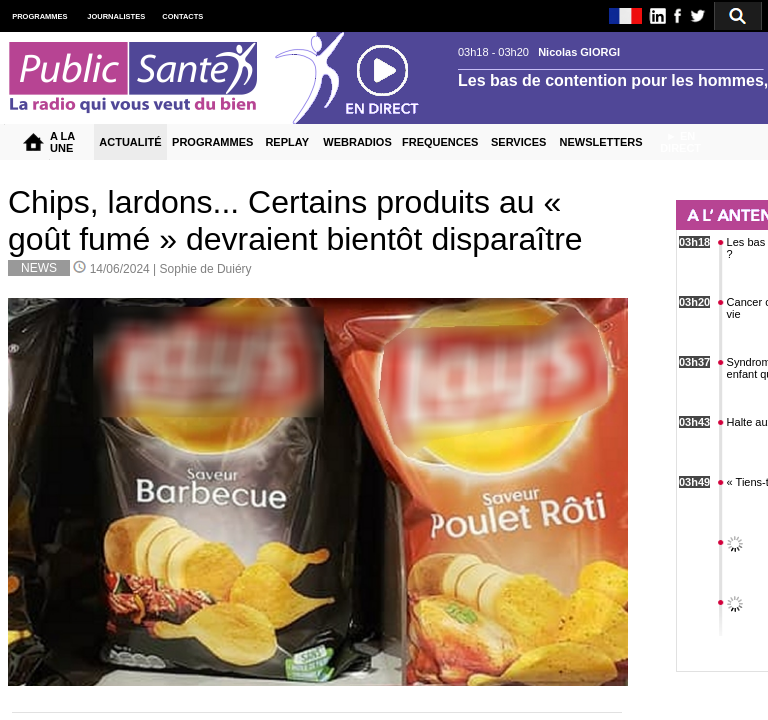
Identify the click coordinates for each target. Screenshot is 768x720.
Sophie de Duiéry (206, 269)
